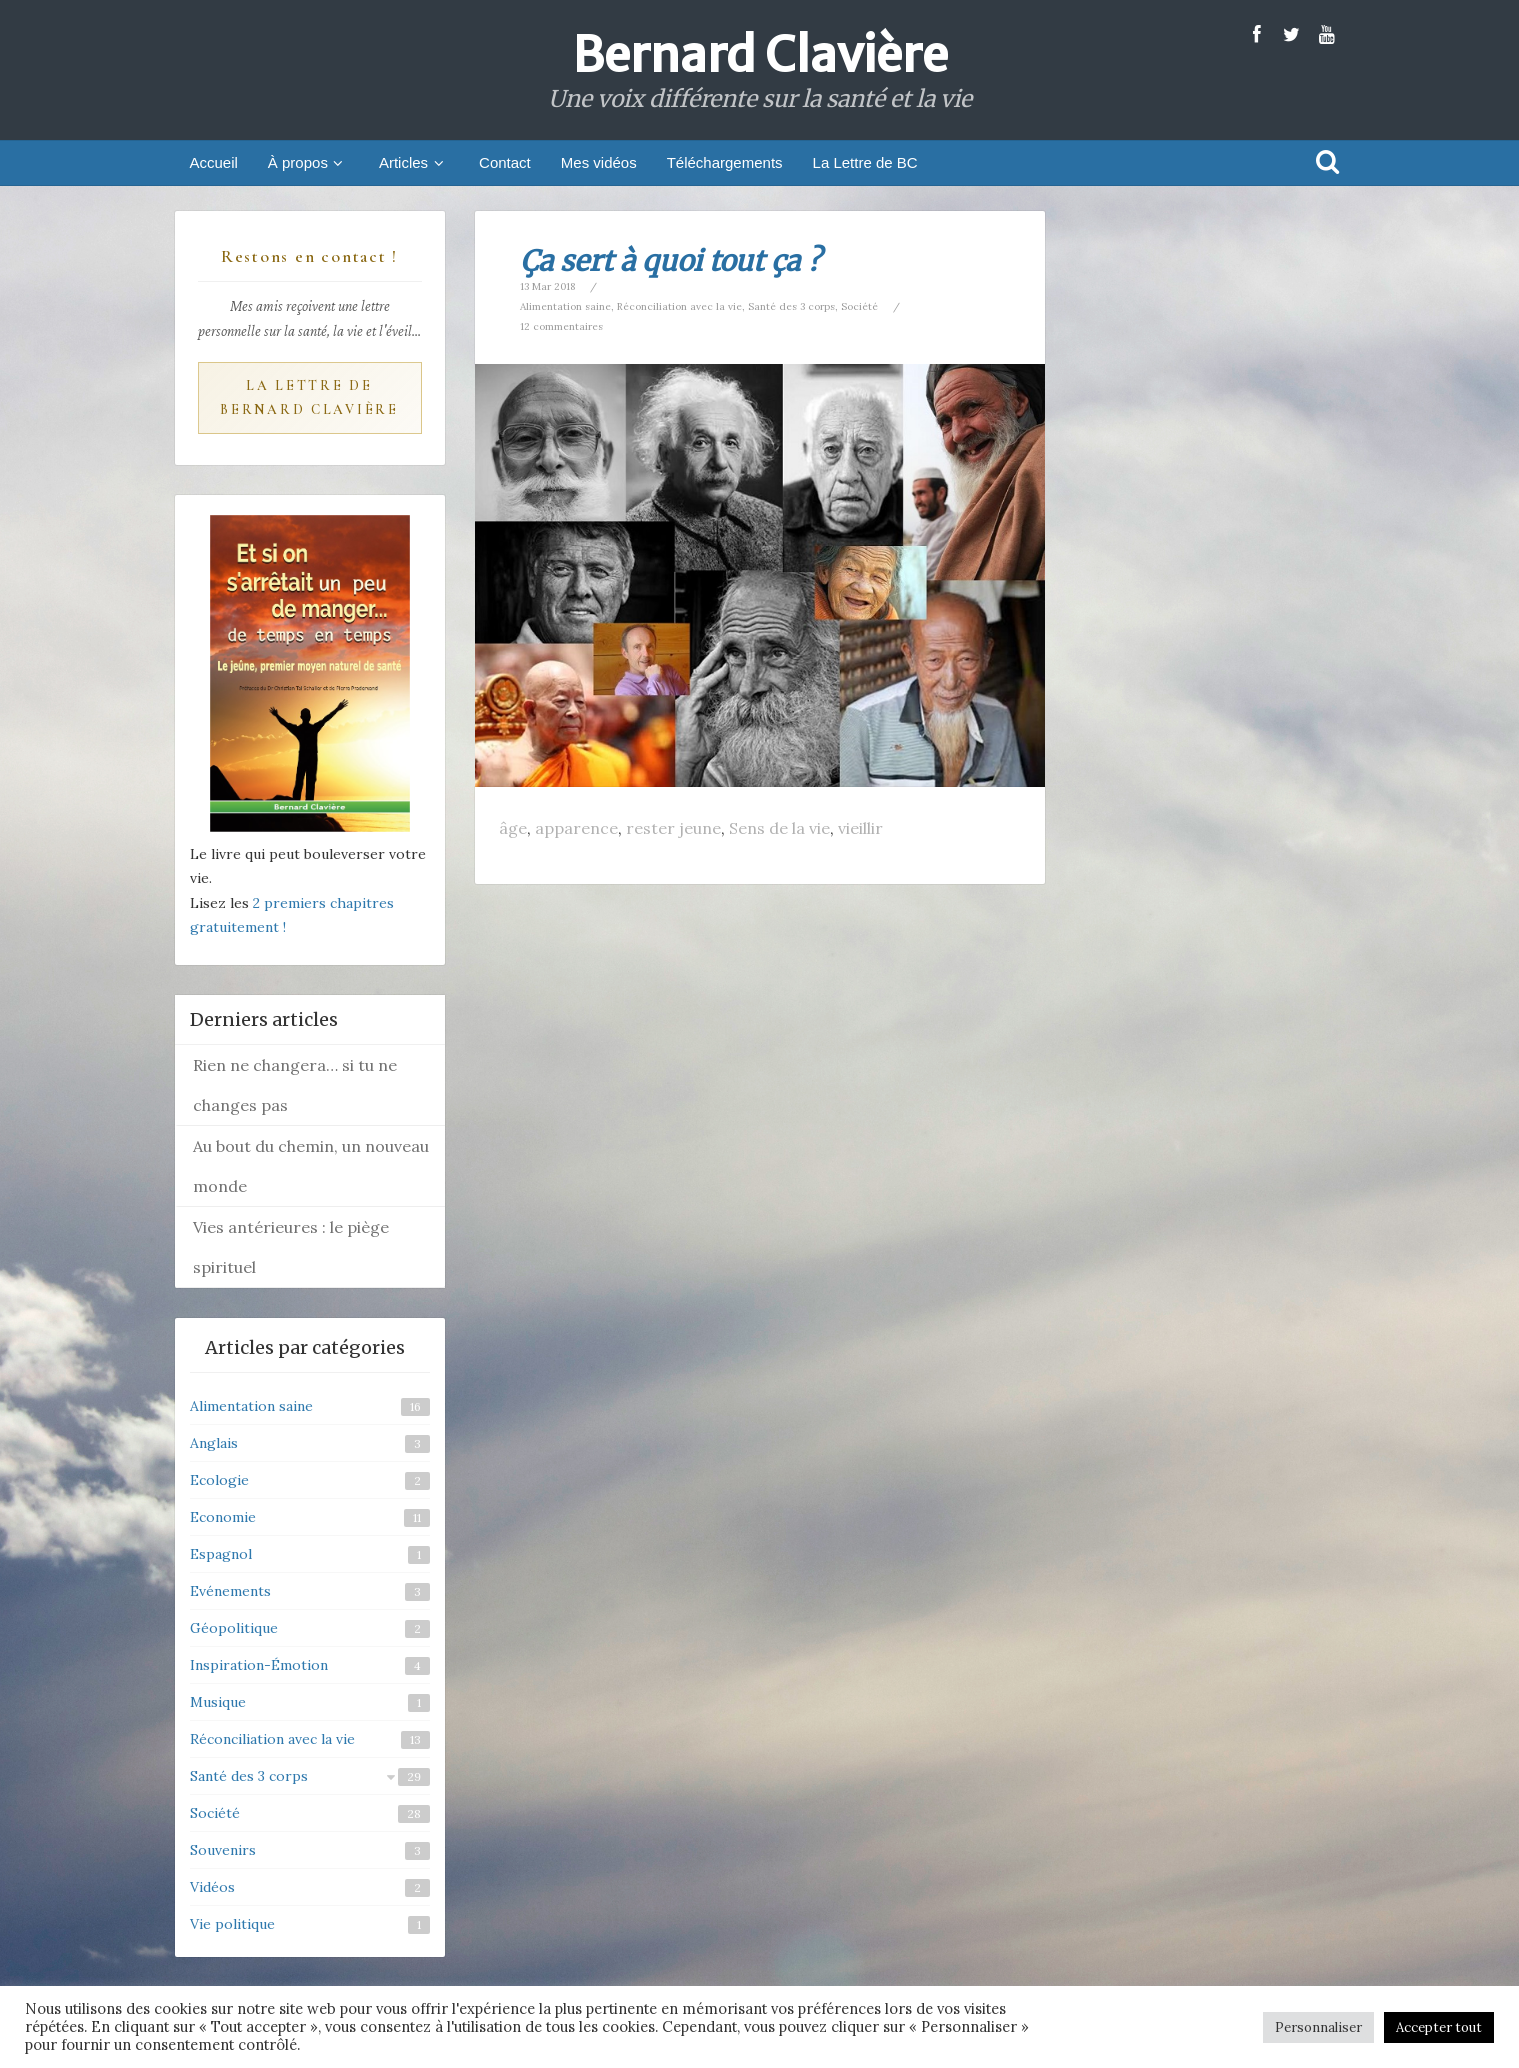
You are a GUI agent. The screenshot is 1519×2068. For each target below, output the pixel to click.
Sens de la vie (779, 828)
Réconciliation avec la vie (679, 306)
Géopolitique (234, 1628)
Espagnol (221, 1554)
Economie (223, 1517)
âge (513, 828)
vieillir (860, 828)
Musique (218, 1702)
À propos (308, 162)
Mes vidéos (599, 162)
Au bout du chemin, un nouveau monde (311, 1166)
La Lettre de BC (865, 162)
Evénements (230, 1591)
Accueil (214, 162)
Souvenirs (223, 1850)
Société (859, 306)
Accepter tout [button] (1439, 2027)
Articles (414, 162)
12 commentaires (561, 326)
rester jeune (673, 828)
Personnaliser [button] (1318, 2027)
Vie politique (232, 1924)
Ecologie (219, 1480)
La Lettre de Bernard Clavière (309, 397)
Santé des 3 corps (791, 306)
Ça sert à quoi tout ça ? (670, 261)
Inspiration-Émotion (259, 1665)
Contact (505, 162)
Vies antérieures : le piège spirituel (291, 1247)
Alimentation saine (565, 306)
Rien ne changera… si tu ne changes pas (295, 1085)
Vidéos (212, 1887)
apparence (576, 828)
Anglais (214, 1443)
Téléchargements (725, 162)
